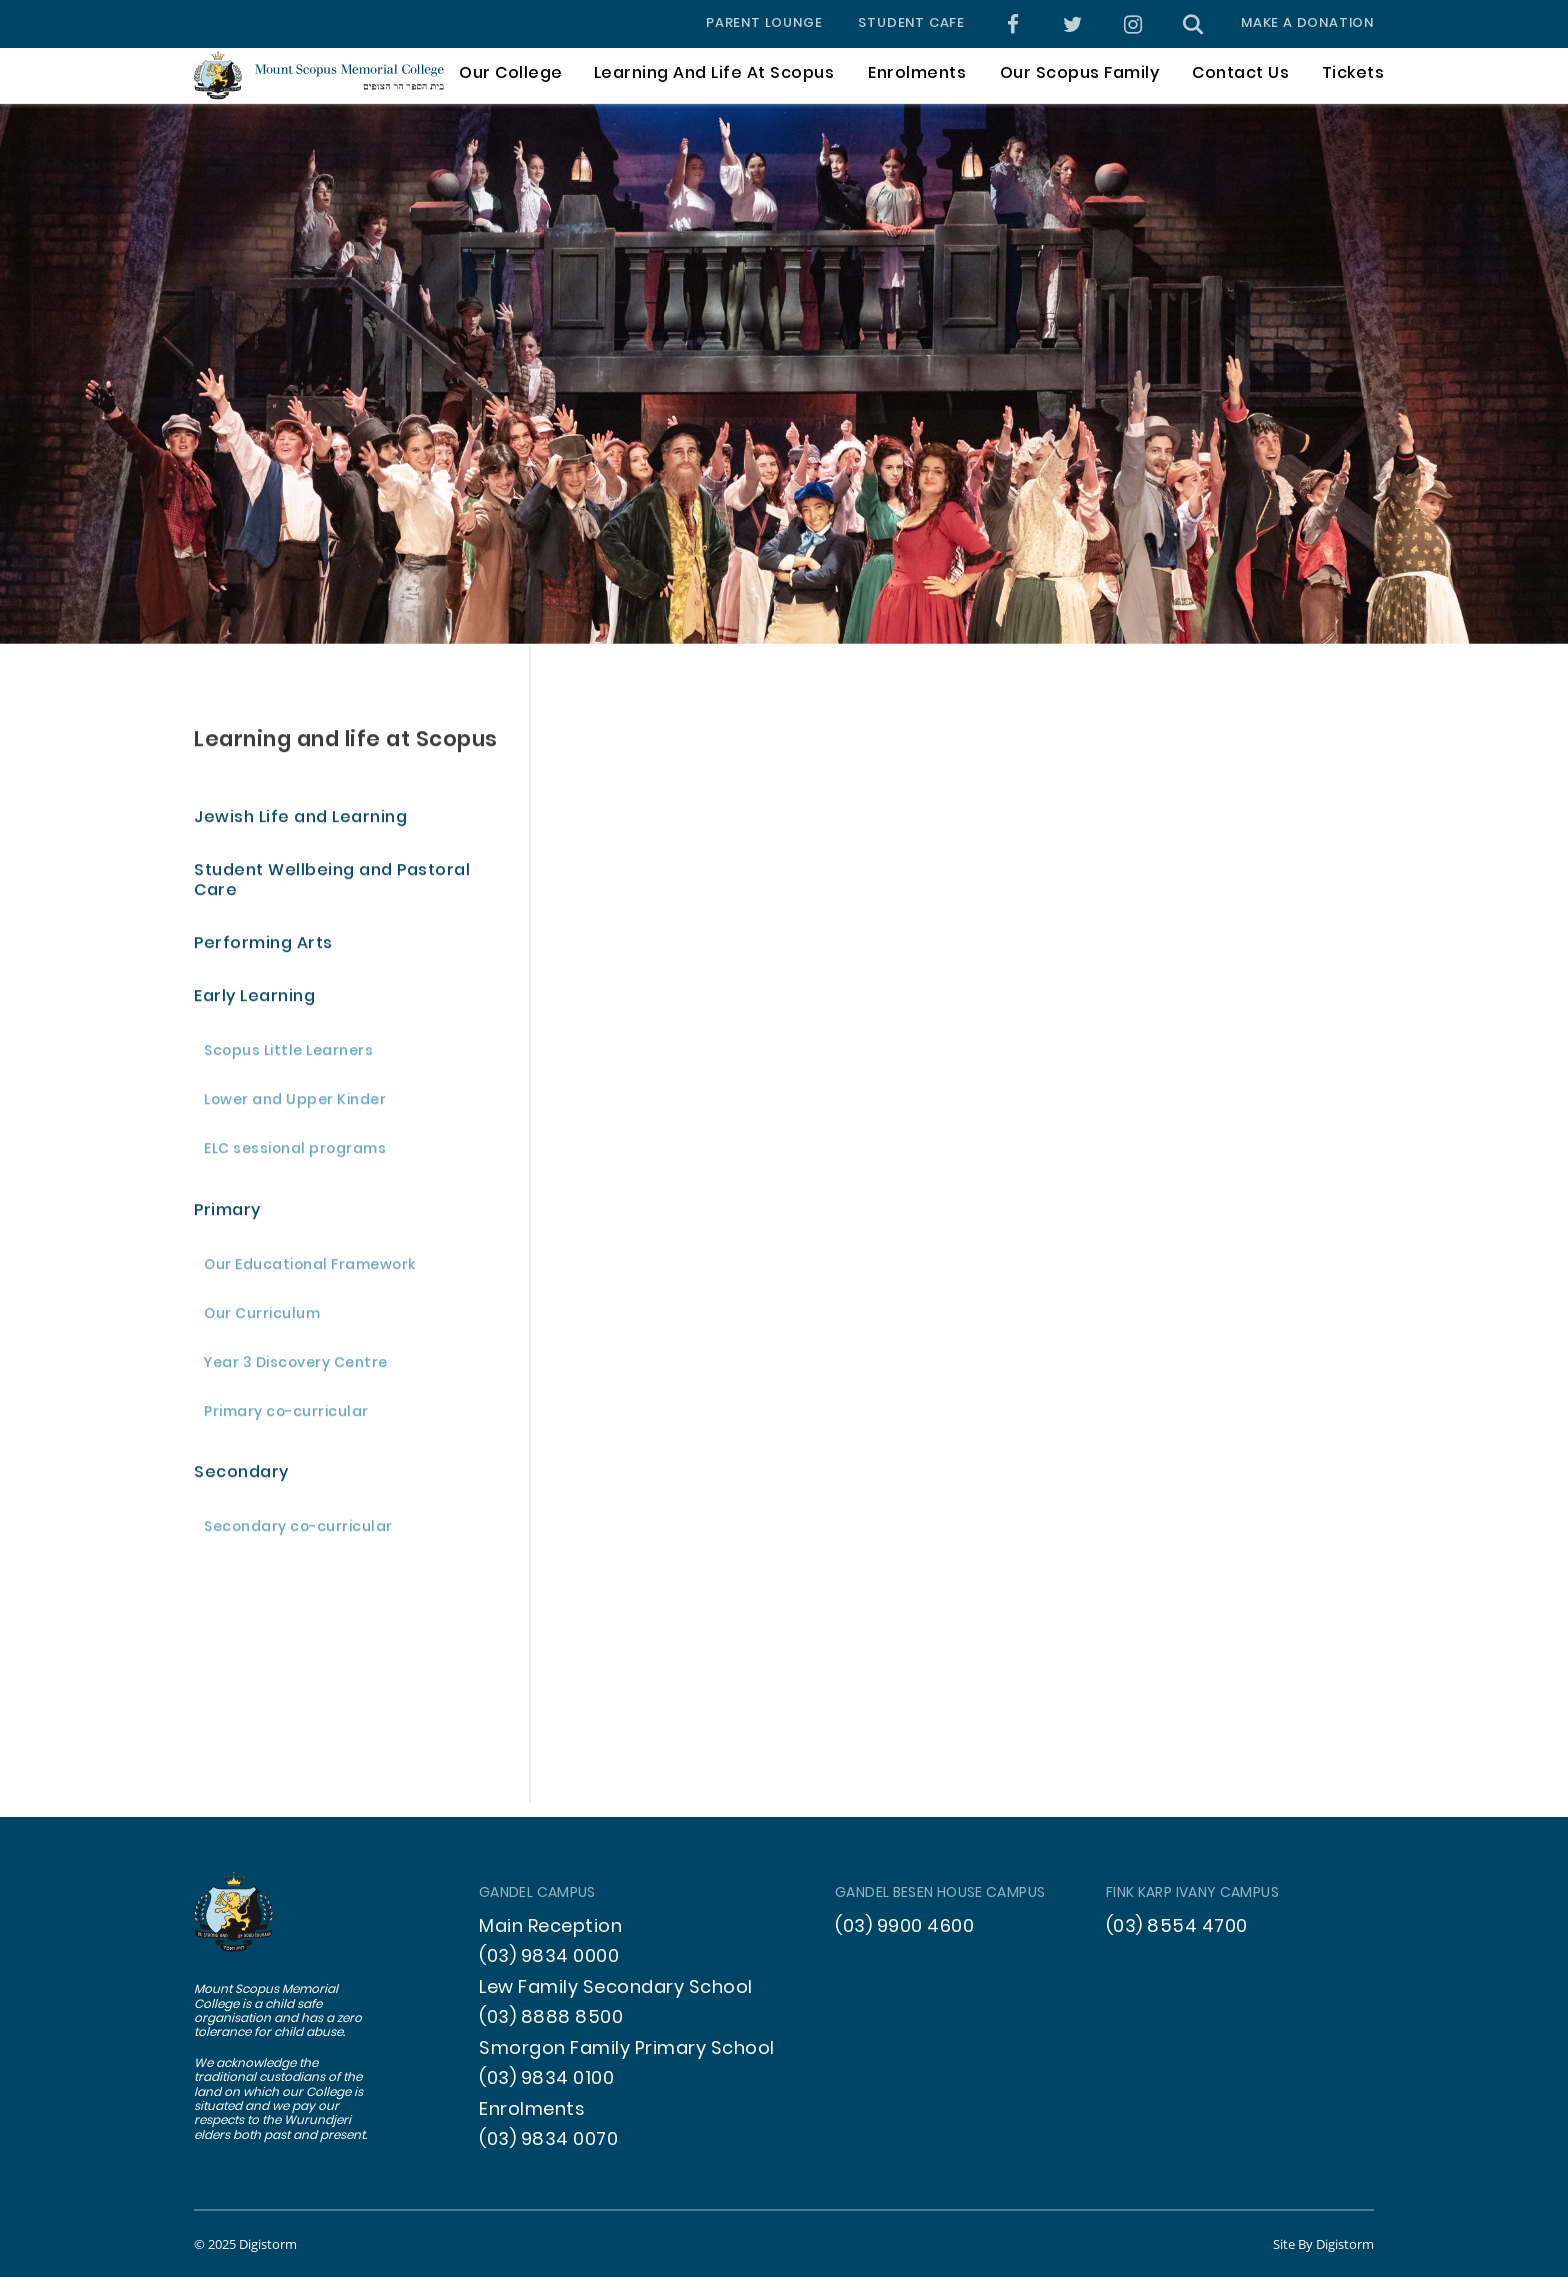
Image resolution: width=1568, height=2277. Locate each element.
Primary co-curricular (286, 1415)
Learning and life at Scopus (346, 742)
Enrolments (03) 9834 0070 (548, 2125)
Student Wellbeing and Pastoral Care (332, 884)
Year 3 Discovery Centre (296, 1366)
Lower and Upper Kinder (295, 1104)
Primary (227, 1213)
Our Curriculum (262, 1317)
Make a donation (1307, 24)
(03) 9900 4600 (904, 1927)
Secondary (241, 1476)
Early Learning (254, 1000)
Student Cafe (911, 24)
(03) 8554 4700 (1177, 1927)
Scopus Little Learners (288, 1055)
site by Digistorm (1323, 2244)
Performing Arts (263, 947)
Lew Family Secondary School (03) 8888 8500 (616, 2003)
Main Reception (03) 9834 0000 (550, 1942)
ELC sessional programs (295, 1153)
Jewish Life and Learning (300, 821)
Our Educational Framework (310, 1268)
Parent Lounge (764, 24)
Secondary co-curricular (298, 1531)
